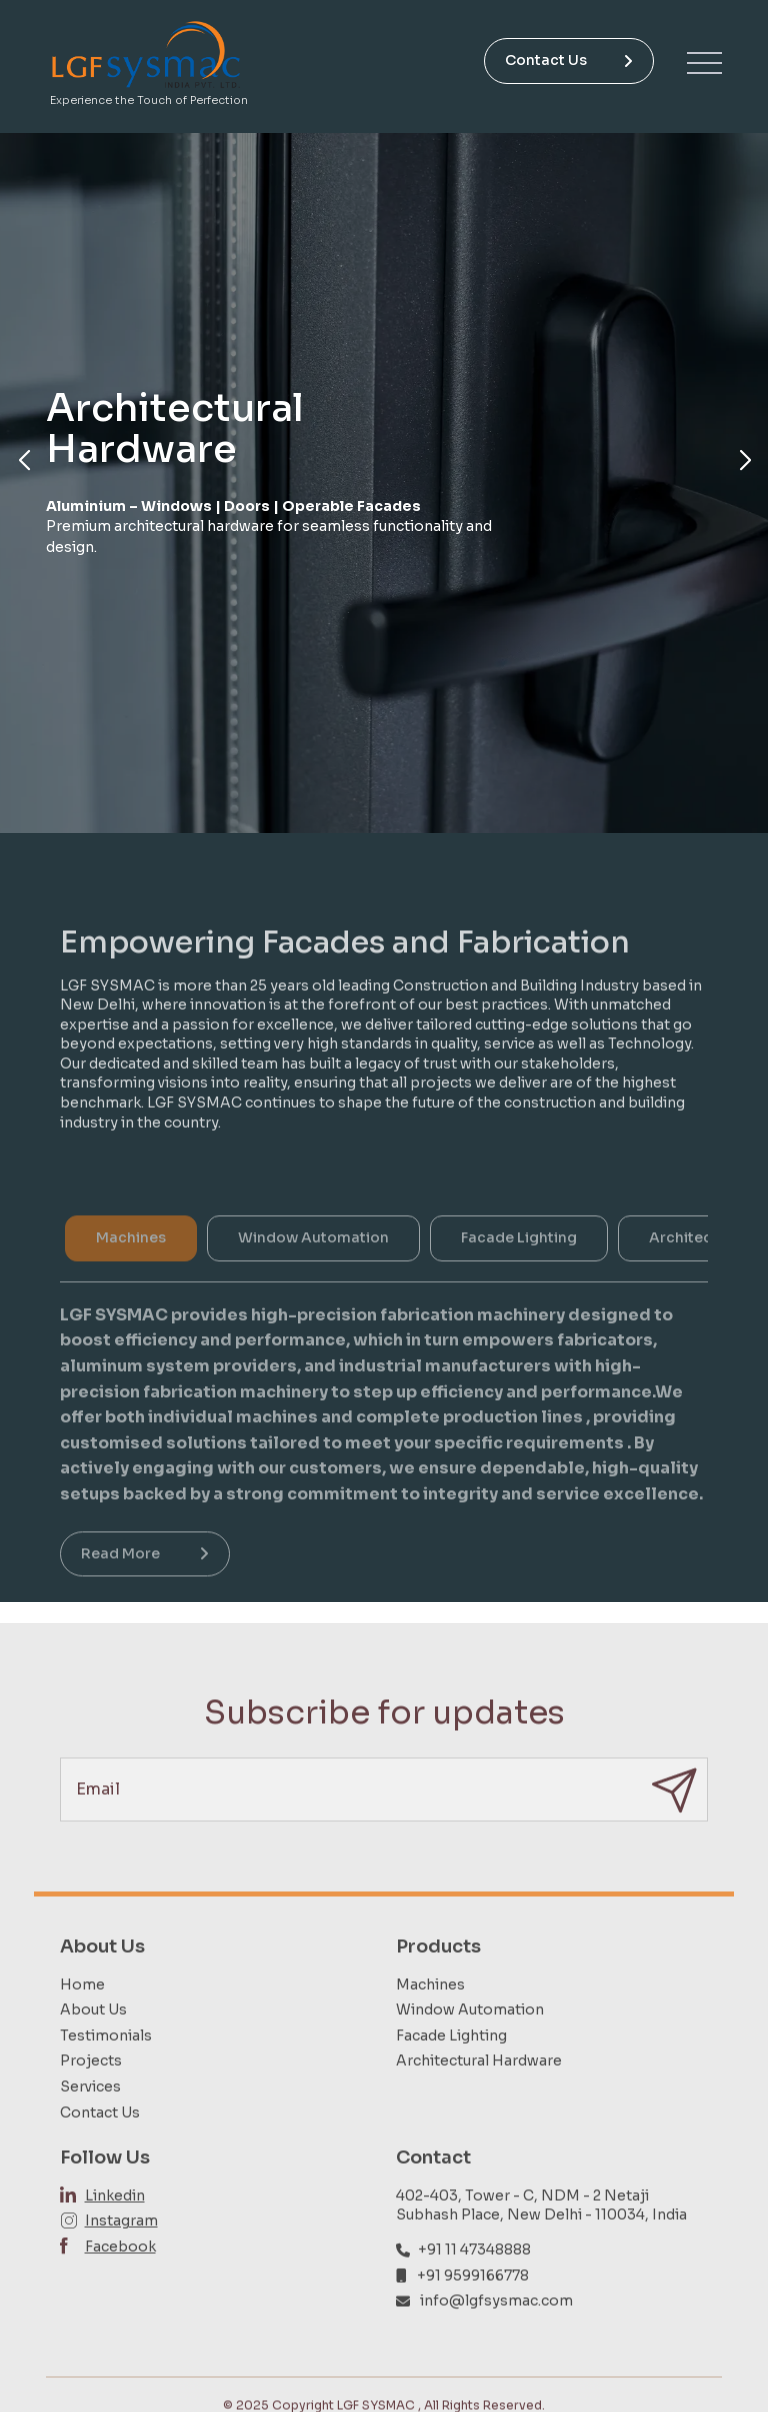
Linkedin (115, 2229)
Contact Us (569, 60)
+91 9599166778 (473, 2309)
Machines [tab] (131, 1269)
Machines (430, 2018)
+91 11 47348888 (474, 2283)
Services (90, 2120)
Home (82, 2018)
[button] (23, 461)
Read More (145, 1584)
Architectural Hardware (479, 2095)
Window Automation (470, 2044)
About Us (93, 2044)
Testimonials (106, 2069)
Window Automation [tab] (313, 1269)
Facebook (120, 2280)
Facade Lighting (451, 2069)
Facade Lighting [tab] (519, 1269)
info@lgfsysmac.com (496, 2335)
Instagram (121, 2255)
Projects (91, 2095)
